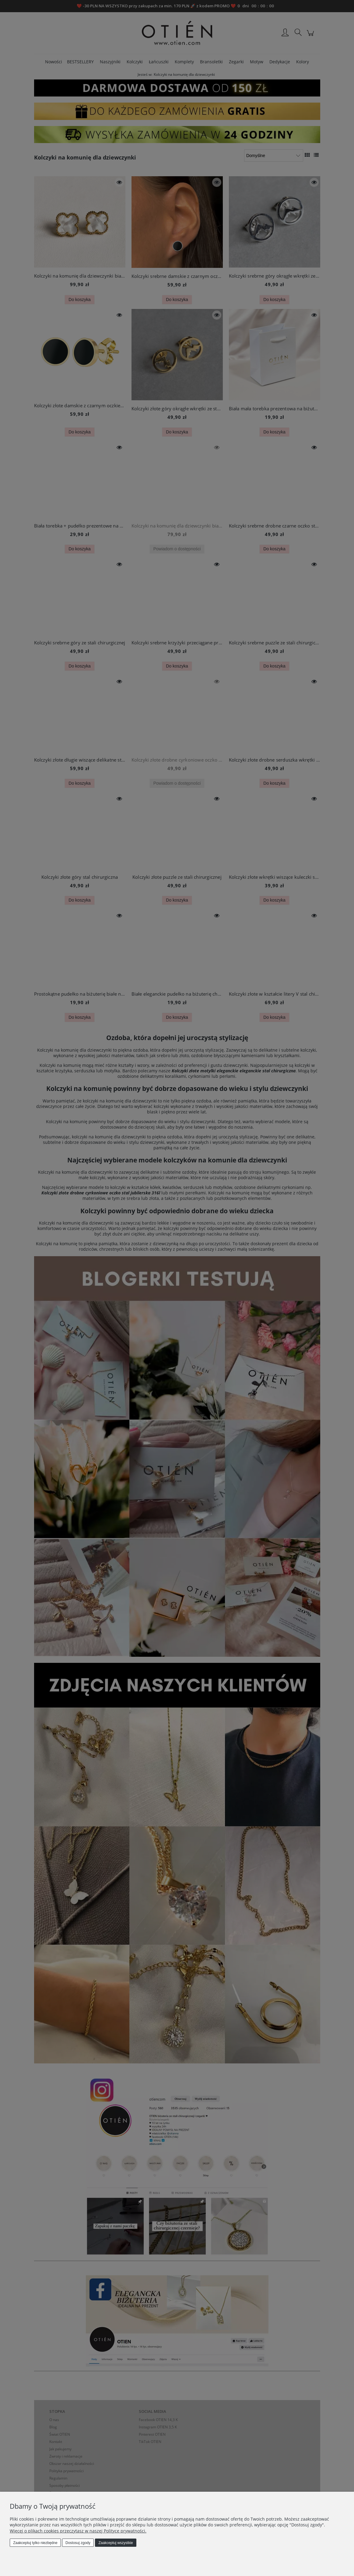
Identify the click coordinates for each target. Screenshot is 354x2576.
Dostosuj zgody (77, 2543)
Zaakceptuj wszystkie (115, 2543)
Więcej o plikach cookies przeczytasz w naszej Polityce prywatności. (78, 2531)
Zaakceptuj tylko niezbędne (35, 2543)
